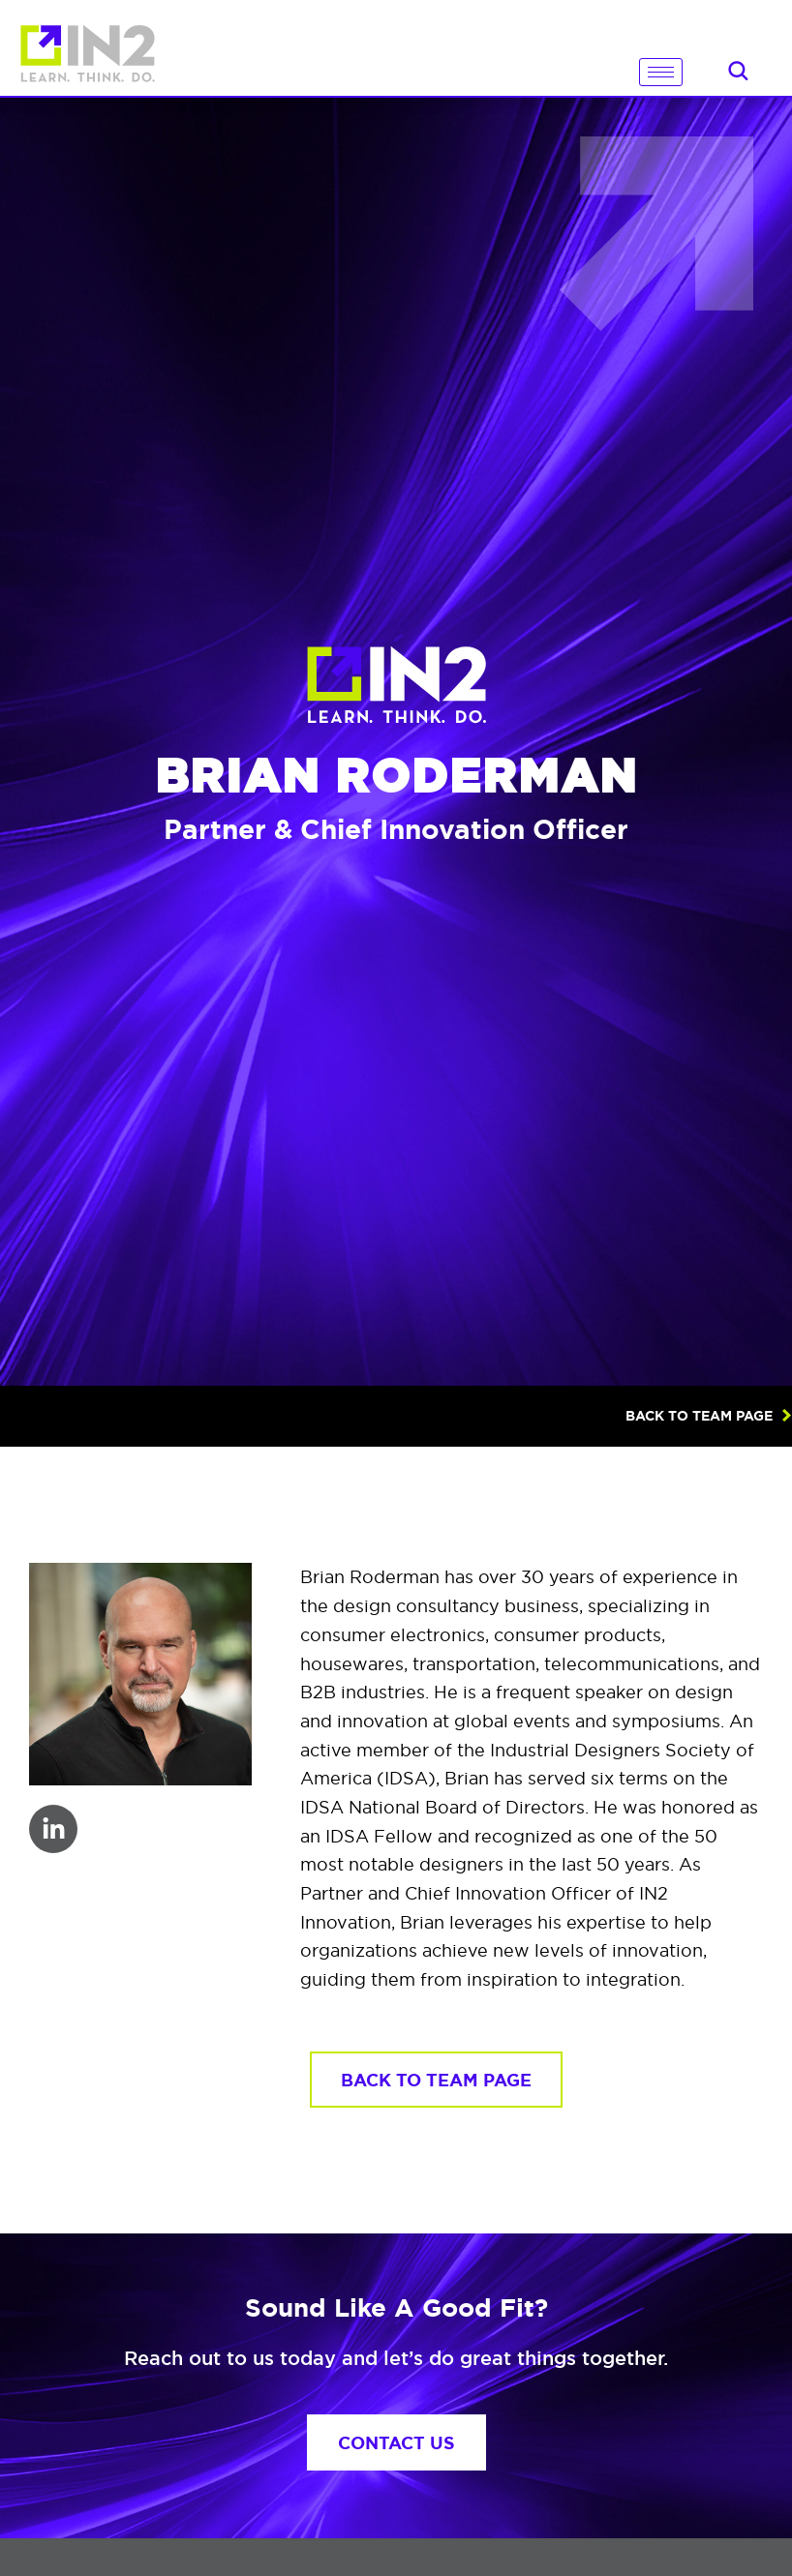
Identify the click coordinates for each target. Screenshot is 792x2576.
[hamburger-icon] (661, 72)
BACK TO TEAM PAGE (699, 1415)
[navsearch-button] (737, 74)
